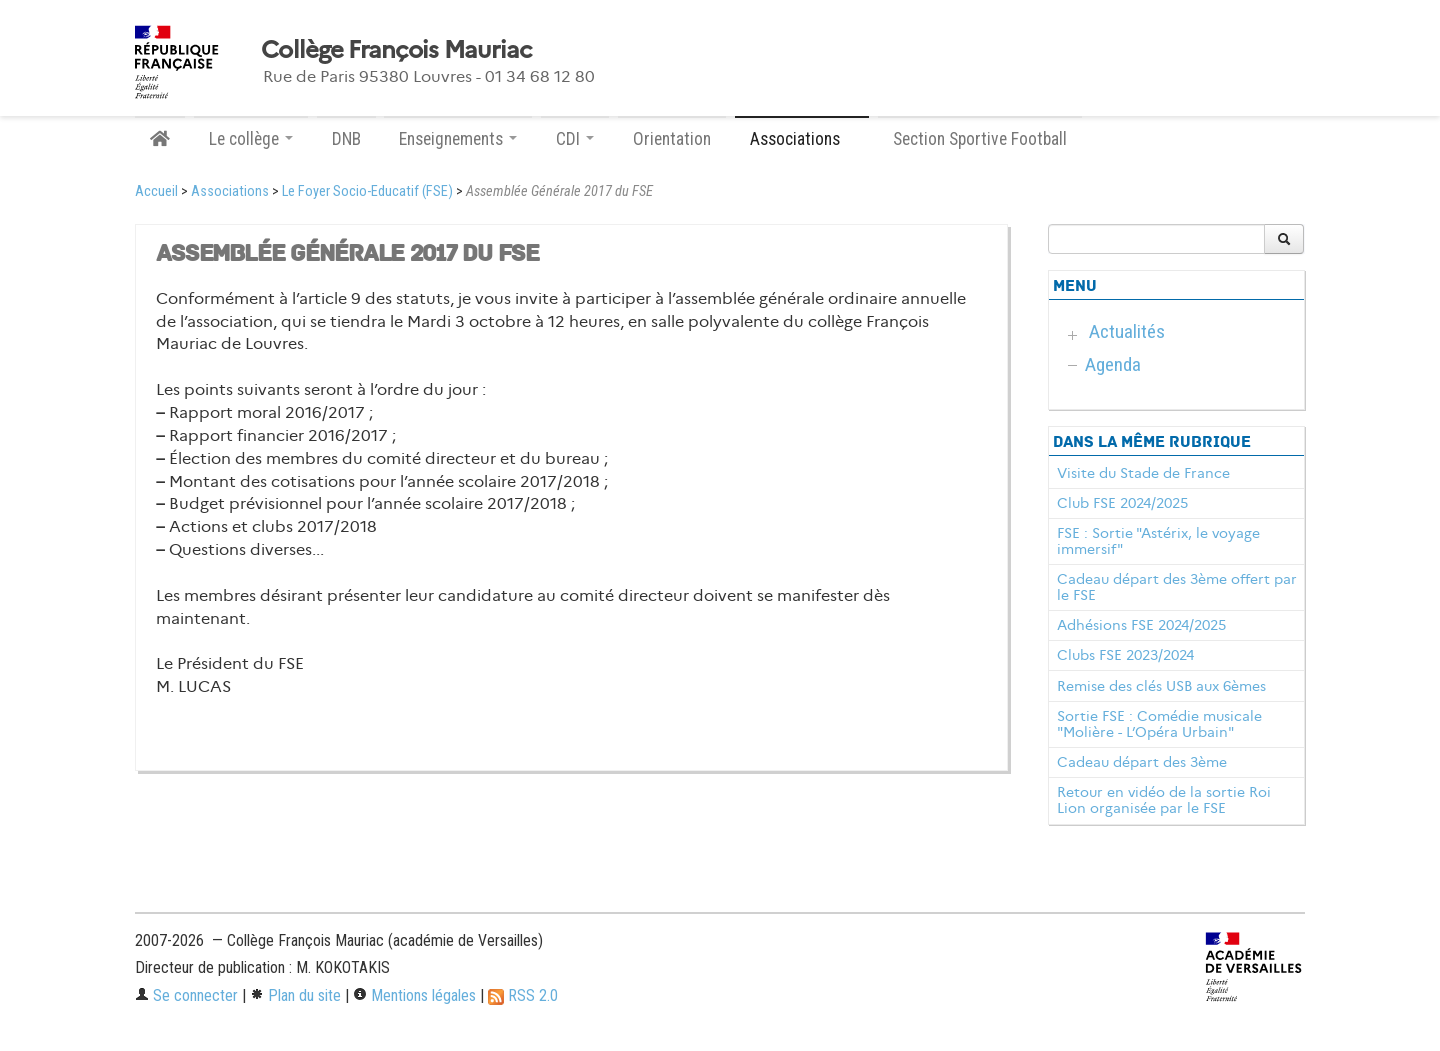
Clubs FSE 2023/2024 (1125, 655)
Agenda (1113, 364)
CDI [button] (575, 139)
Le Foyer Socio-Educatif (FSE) (367, 191)
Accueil (156, 191)
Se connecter (186, 995)
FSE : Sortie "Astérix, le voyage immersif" (1158, 541)
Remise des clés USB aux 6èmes (1161, 686)
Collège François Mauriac (396, 50)
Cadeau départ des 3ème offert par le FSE (1177, 587)
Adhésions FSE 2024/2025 (1141, 625)
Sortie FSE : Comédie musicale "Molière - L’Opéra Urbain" (1159, 724)
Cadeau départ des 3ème (1142, 762)
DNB (346, 139)
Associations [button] (802, 139)
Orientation (672, 139)
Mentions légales (414, 995)
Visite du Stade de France (1143, 473)
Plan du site (295, 995)
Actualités (1127, 331)
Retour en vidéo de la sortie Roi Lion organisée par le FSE (1164, 800)
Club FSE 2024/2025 (1122, 503)
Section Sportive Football (980, 139)
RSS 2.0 (523, 995)
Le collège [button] (251, 139)
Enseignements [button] (458, 139)
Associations (230, 191)
